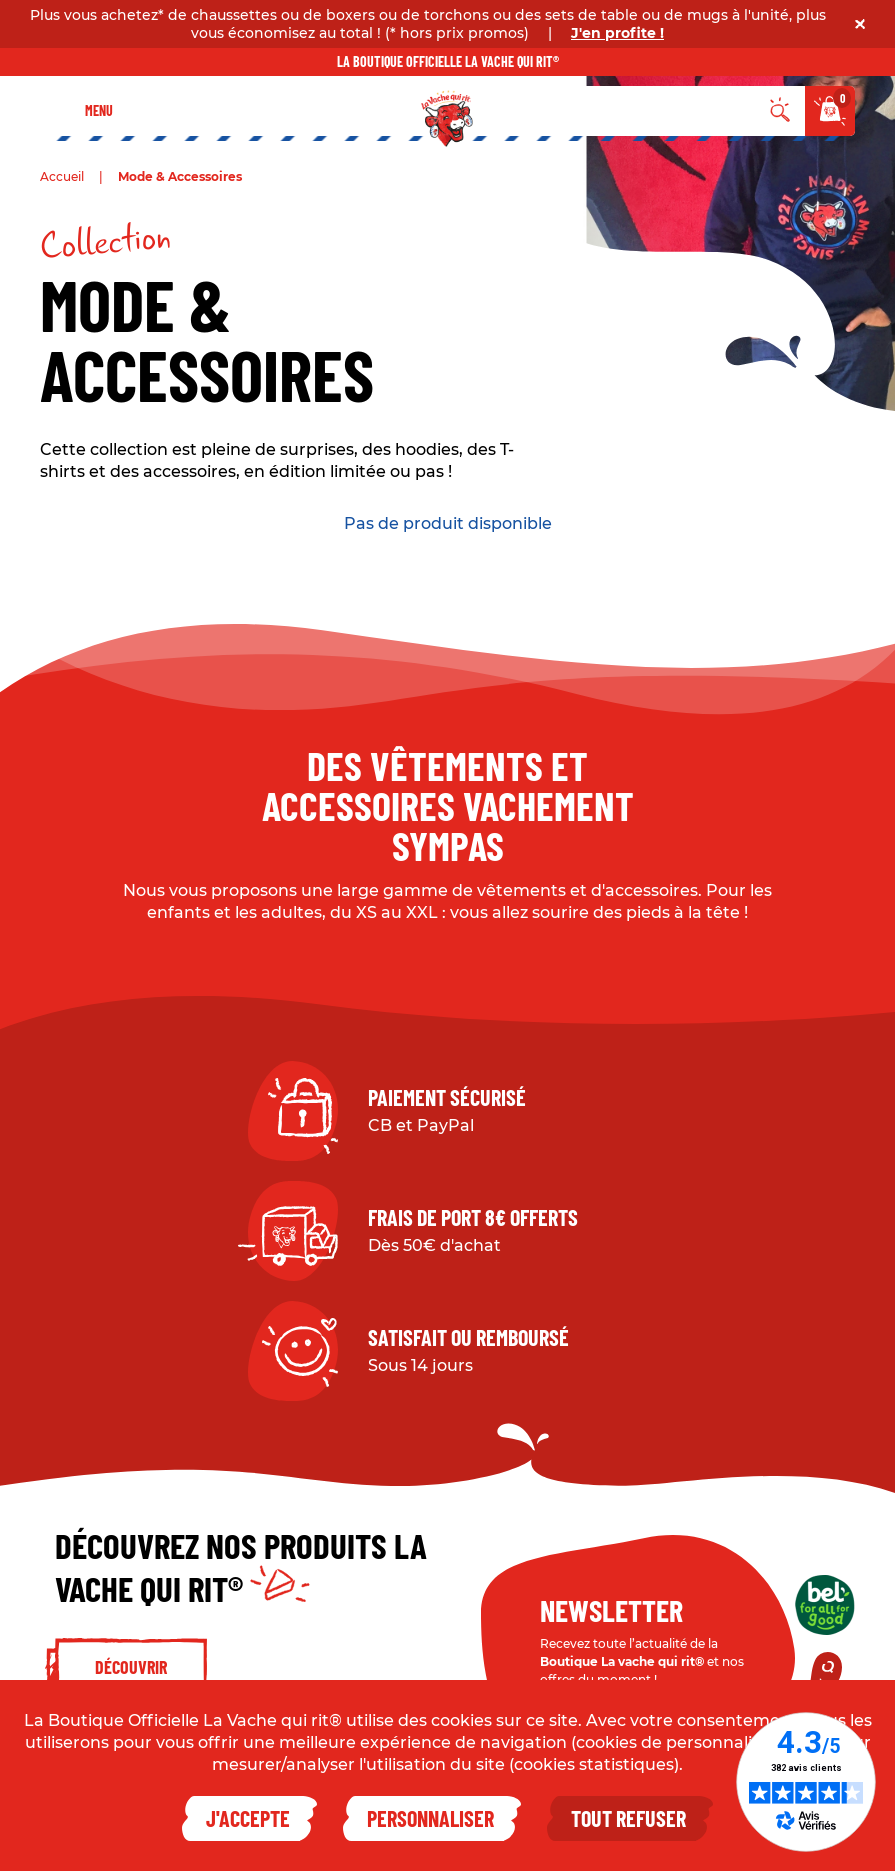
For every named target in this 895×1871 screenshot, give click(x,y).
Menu (99, 110)
